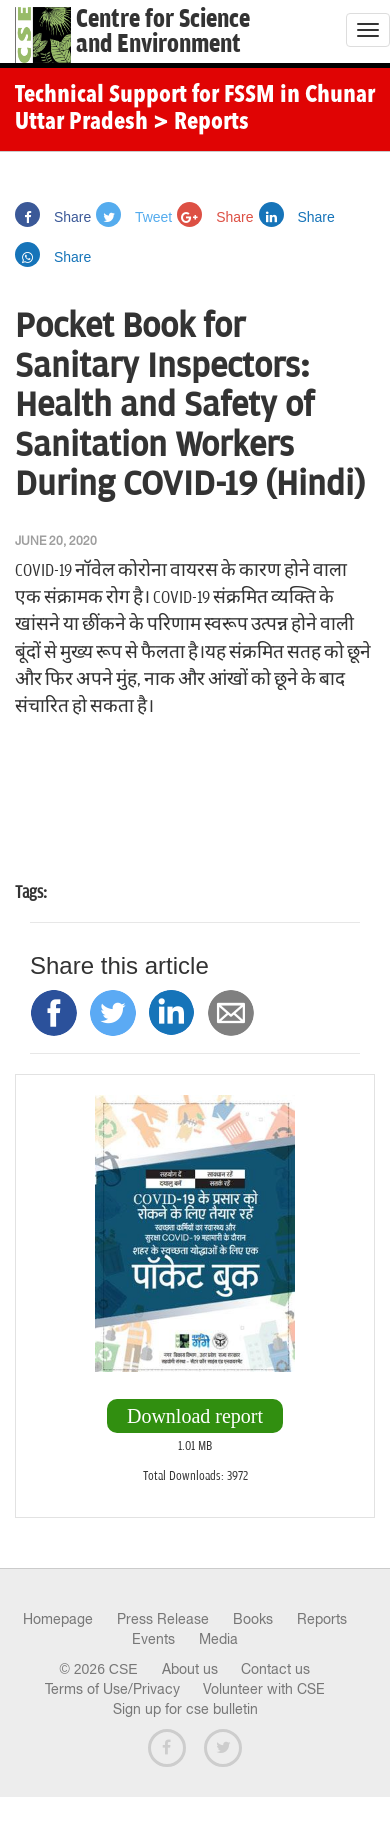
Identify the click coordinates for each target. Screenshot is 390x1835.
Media (218, 1639)
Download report (195, 1416)
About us (190, 1669)
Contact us (275, 1669)
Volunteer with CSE (264, 1689)
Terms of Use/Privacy (112, 1689)
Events (153, 1639)
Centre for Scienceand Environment (163, 32)
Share (53, 217)
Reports (322, 1619)
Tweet (134, 217)
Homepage (58, 1619)
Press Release (163, 1619)
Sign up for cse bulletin (185, 1709)
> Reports (201, 123)
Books (253, 1619)
